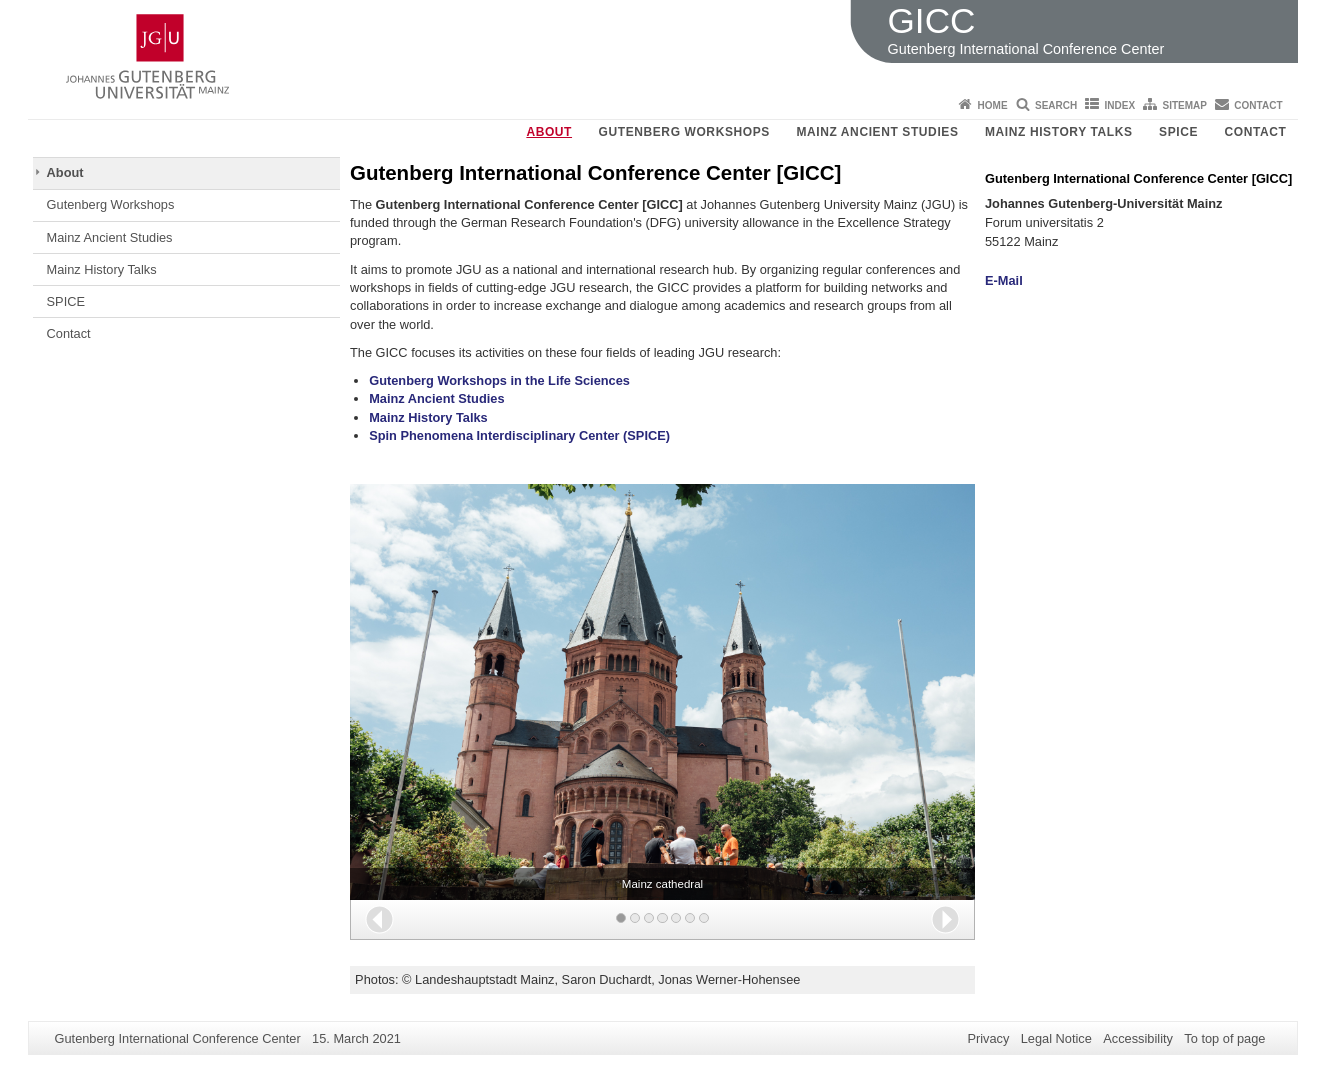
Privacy (988, 1038)
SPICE (1178, 132)
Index (1120, 105)
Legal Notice (1056, 1038)
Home (993, 105)
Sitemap (1185, 105)
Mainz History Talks (1059, 132)
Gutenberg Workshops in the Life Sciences (499, 380)
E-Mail (1004, 280)
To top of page (1224, 1038)
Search (1056, 105)
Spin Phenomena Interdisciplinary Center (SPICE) (519, 435)
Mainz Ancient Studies (877, 132)
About (549, 132)
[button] (379, 919)
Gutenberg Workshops (684, 132)
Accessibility (1138, 1038)
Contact (1258, 105)
